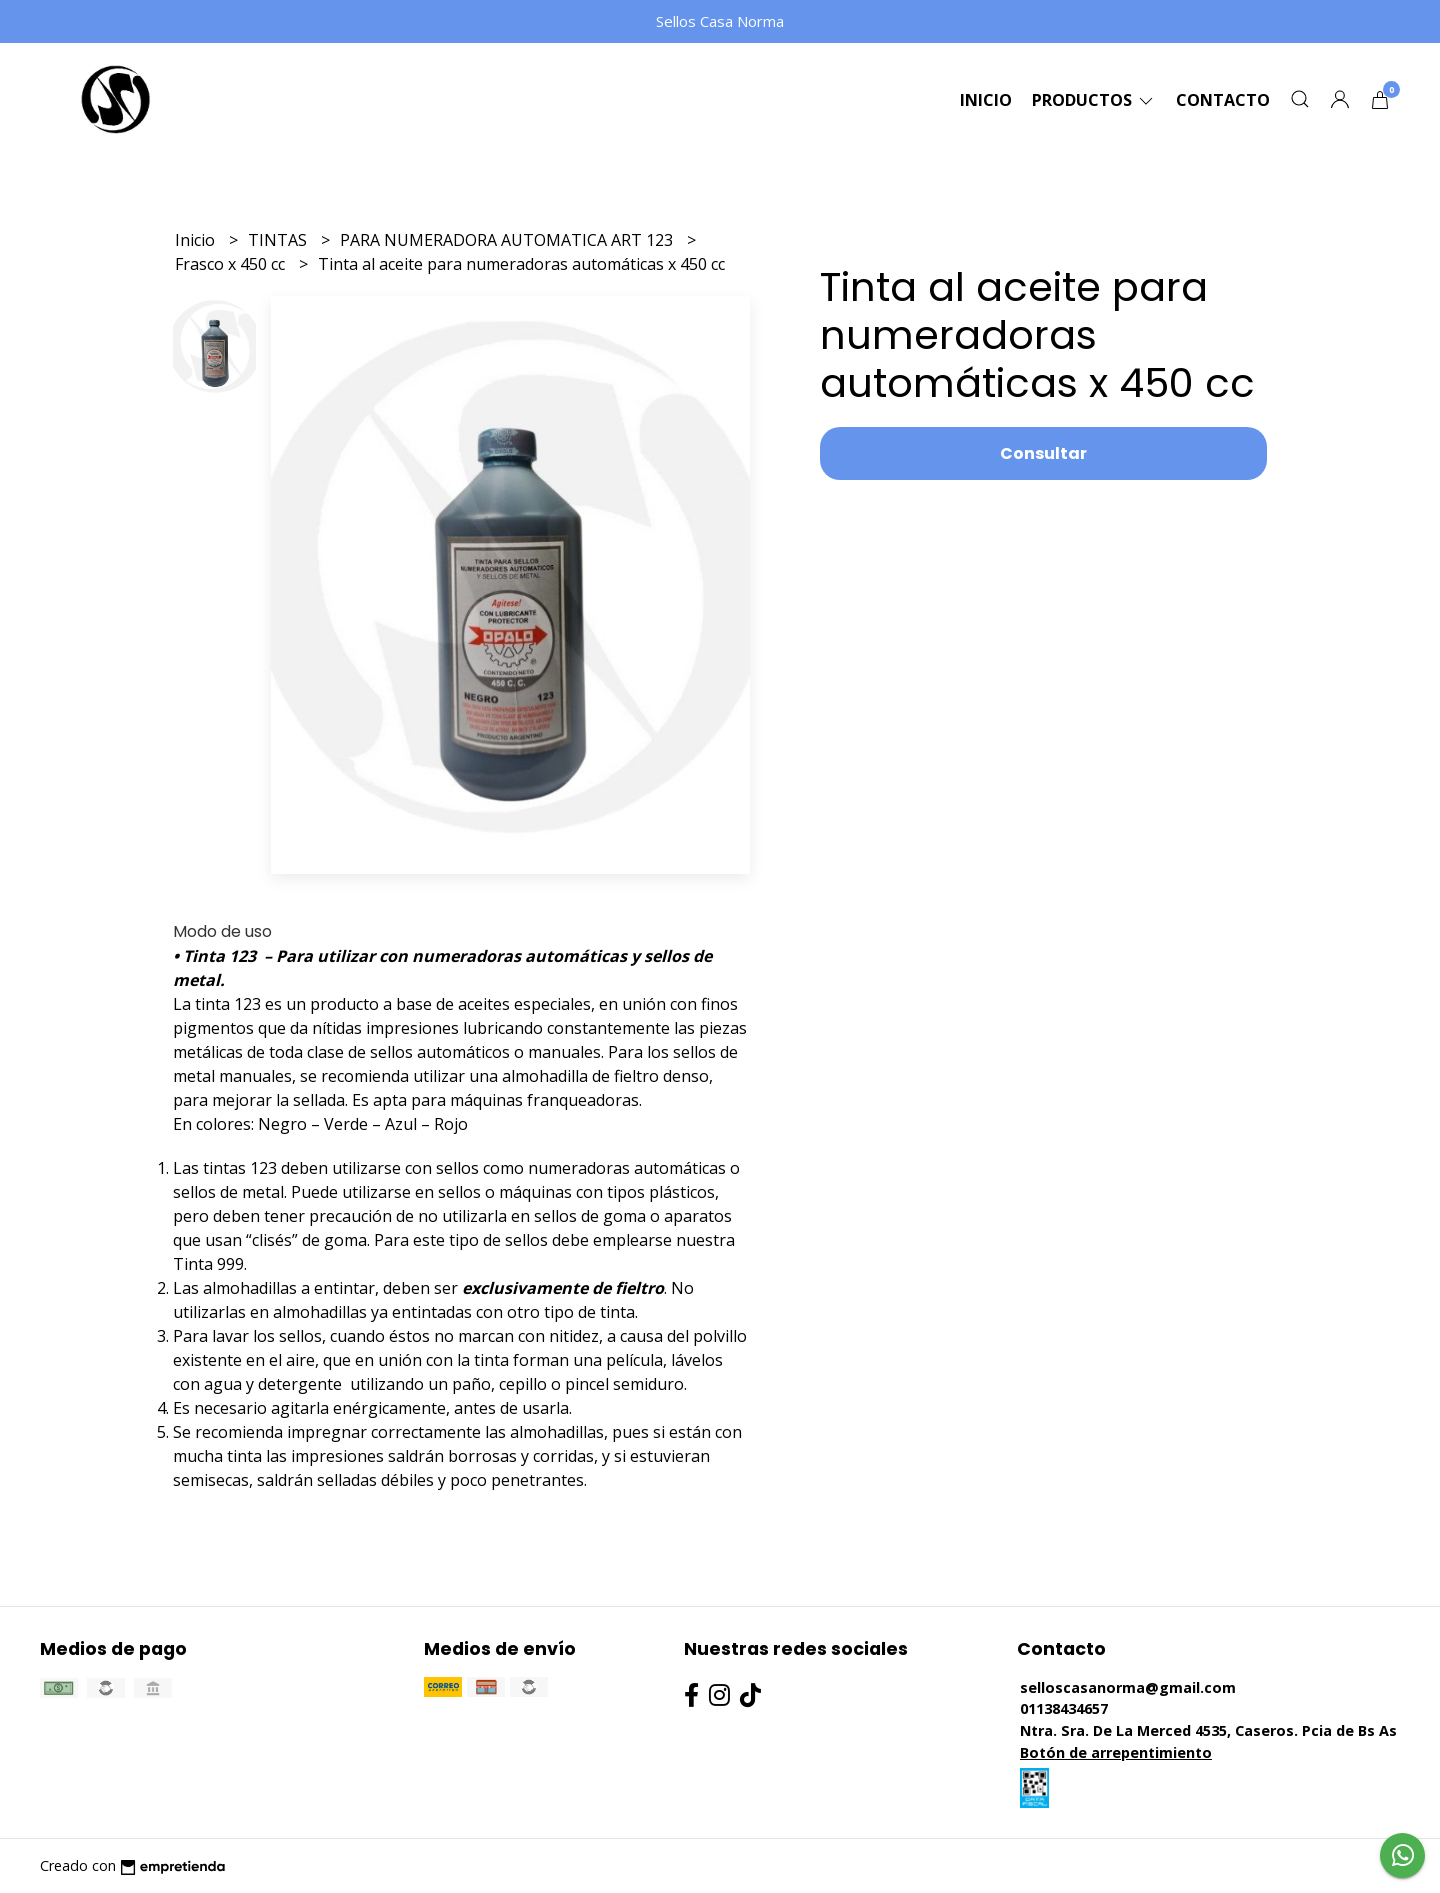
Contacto (1223, 100)
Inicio (986, 100)
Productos (1094, 100)
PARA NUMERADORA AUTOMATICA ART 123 (508, 240)
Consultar (1043, 453)
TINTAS (279, 240)
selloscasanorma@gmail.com (1128, 1687)
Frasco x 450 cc (232, 264)
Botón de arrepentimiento (1116, 1752)
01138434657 (1064, 1708)
